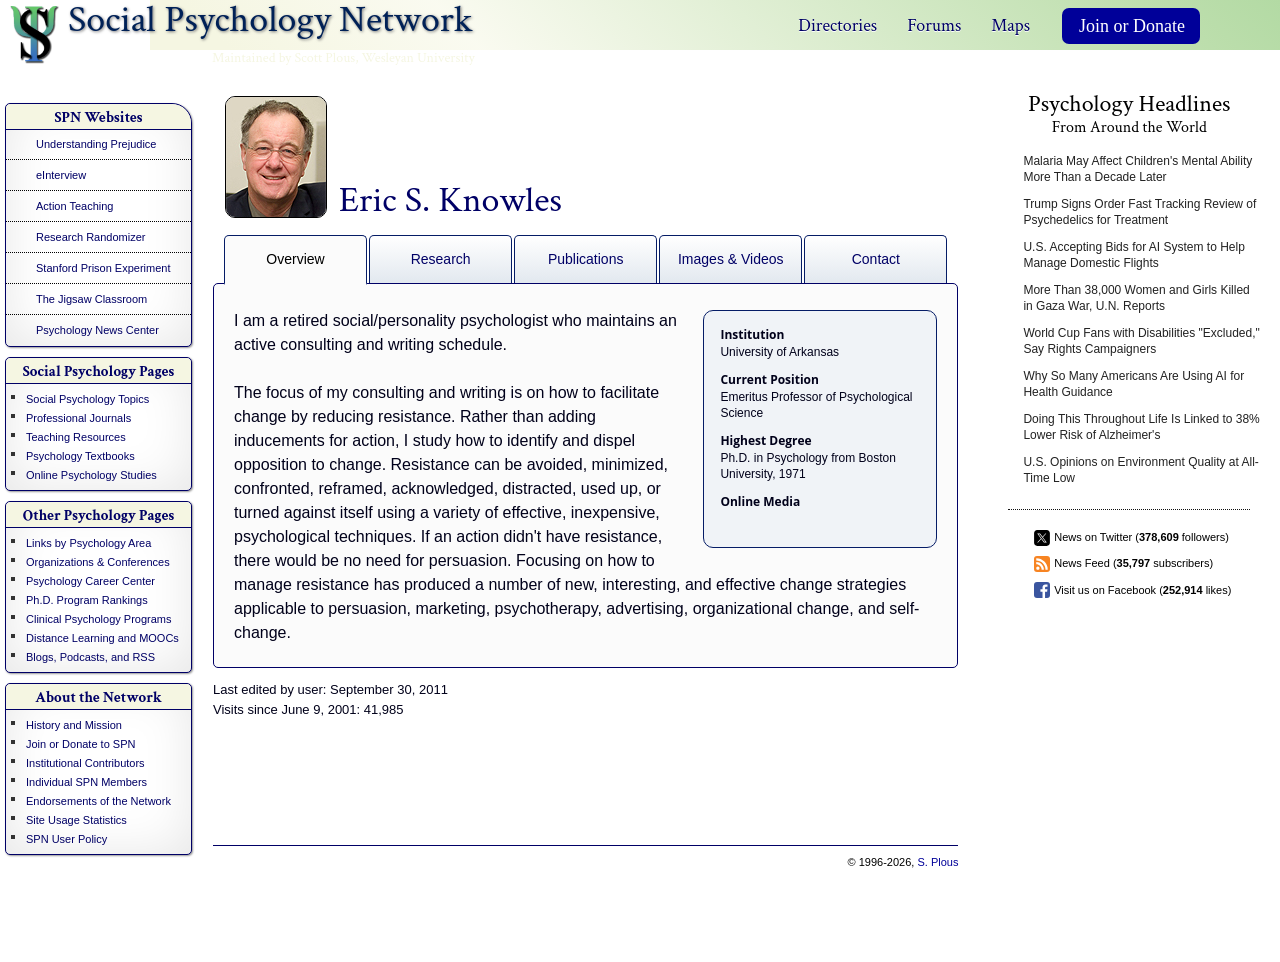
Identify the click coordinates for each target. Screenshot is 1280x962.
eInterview (61, 175)
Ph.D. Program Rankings (87, 600)
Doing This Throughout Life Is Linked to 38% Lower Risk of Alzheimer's (1141, 427)
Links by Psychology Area (88, 543)
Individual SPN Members (86, 782)
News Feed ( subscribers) (1133, 563)
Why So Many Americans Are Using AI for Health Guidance (1133, 384)
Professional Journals (78, 418)
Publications (586, 259)
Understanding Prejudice (96, 144)
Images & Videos (731, 259)
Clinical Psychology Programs (99, 619)
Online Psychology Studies (91, 475)
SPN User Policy (66, 839)
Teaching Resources (76, 437)
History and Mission (74, 725)
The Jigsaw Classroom (91, 299)
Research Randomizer (90, 237)
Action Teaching (74, 206)
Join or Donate (1132, 26)
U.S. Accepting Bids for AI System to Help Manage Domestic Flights (1133, 255)
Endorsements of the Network (98, 801)
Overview (295, 259)
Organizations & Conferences (98, 562)
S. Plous (937, 862)
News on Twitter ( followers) (1141, 537)
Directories (837, 25)
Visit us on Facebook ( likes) (1142, 590)
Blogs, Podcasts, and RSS (90, 657)
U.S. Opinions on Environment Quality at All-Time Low (1140, 470)
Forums (934, 25)
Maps (1010, 25)
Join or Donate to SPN (80, 744)
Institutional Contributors (85, 763)
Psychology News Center (97, 330)
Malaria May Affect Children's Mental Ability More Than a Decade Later (1137, 169)
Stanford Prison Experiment (103, 268)
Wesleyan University (418, 58)
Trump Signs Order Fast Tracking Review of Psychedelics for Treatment (1139, 212)
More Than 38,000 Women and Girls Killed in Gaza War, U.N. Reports (1136, 298)
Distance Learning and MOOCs (102, 638)
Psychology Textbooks (80, 456)
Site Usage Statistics (76, 820)
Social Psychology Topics (87, 399)
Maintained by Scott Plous (283, 58)
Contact (876, 259)
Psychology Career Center (90, 581)
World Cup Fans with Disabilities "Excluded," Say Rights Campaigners (1141, 341)
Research (441, 259)
